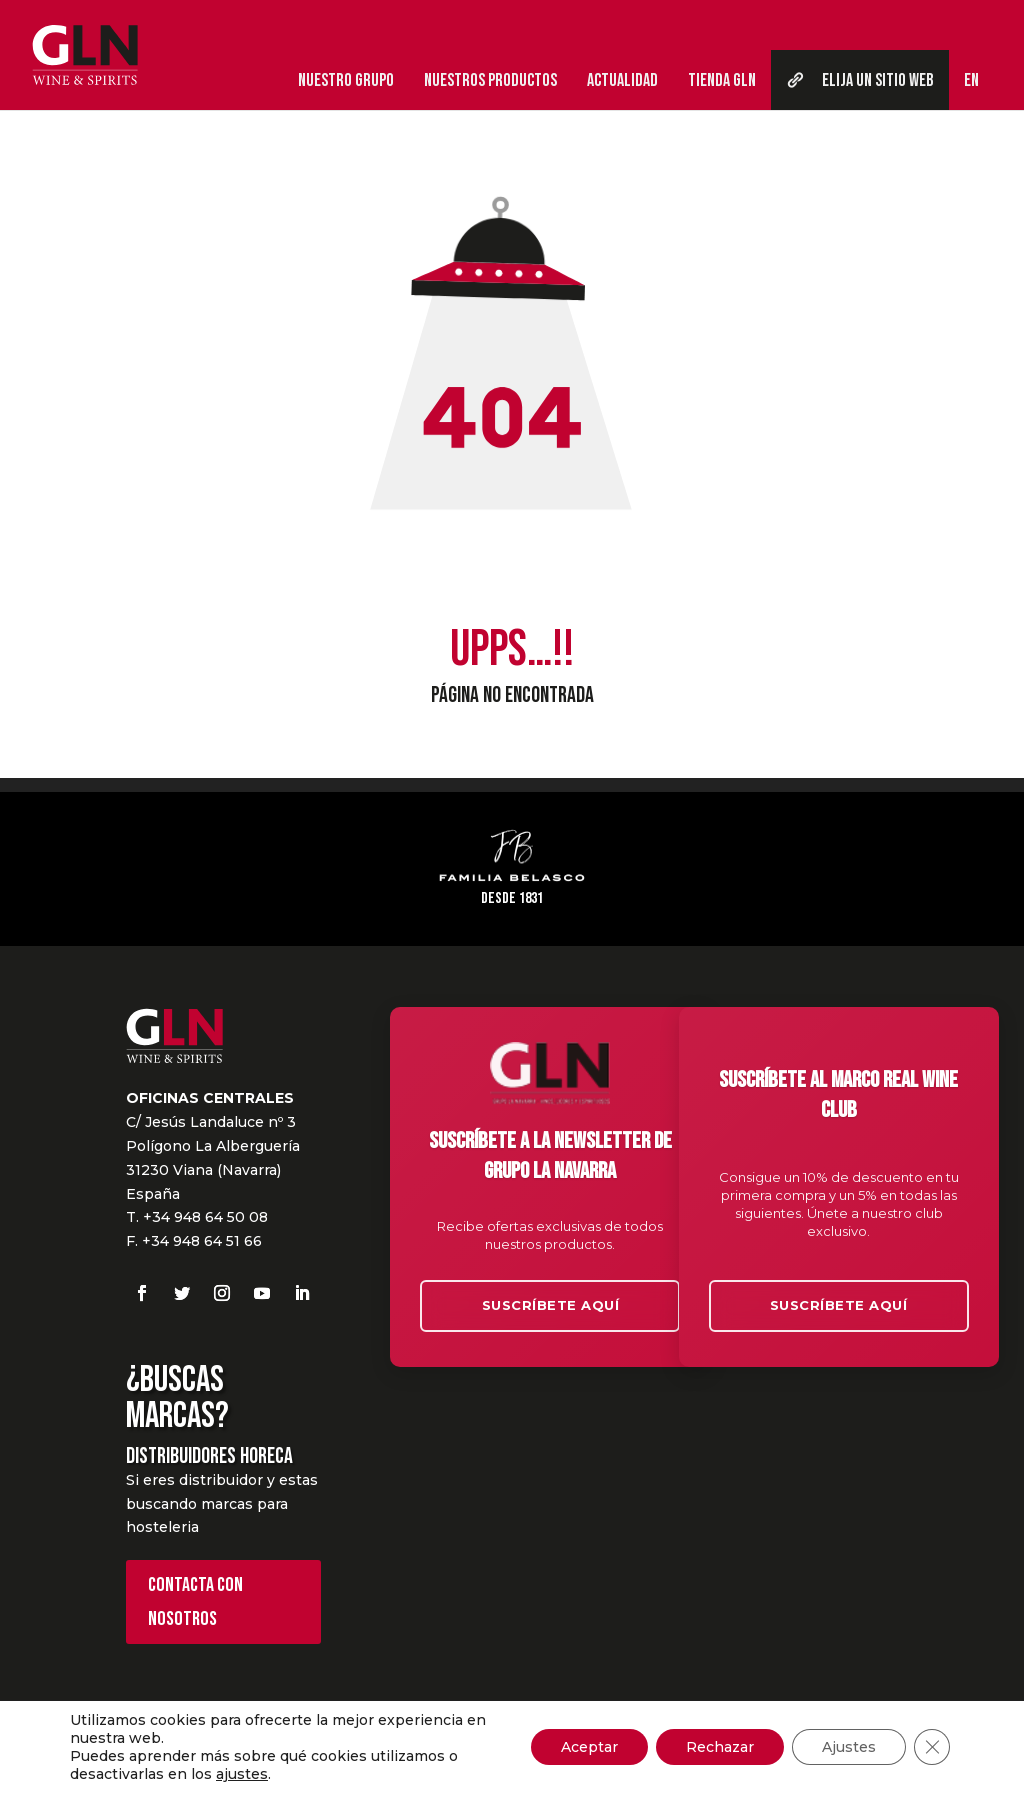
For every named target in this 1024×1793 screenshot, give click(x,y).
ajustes (242, 1774)
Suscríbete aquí (551, 1305)
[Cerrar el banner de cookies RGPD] (932, 1747)
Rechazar (720, 1747)
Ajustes (849, 1747)
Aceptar (589, 1747)
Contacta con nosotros (195, 1602)
